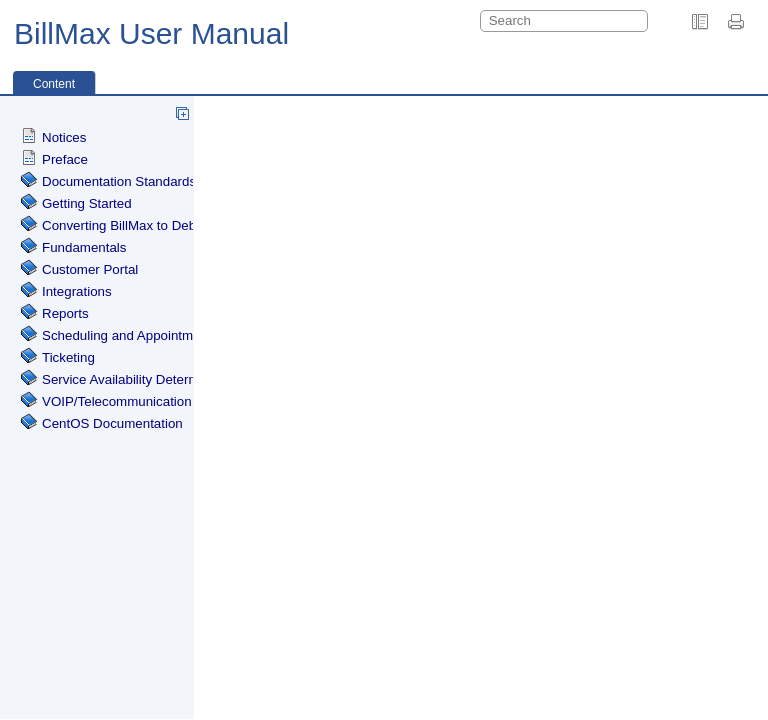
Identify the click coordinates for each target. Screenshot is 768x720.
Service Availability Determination (140, 379)
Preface (65, 159)
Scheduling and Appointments (130, 335)
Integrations (77, 291)
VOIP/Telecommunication (117, 401)
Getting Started (87, 203)
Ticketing (68, 357)
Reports (65, 313)
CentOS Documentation (112, 423)
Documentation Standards (119, 181)
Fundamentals (84, 247)
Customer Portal (90, 269)
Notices (64, 137)
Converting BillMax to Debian (128, 225)
